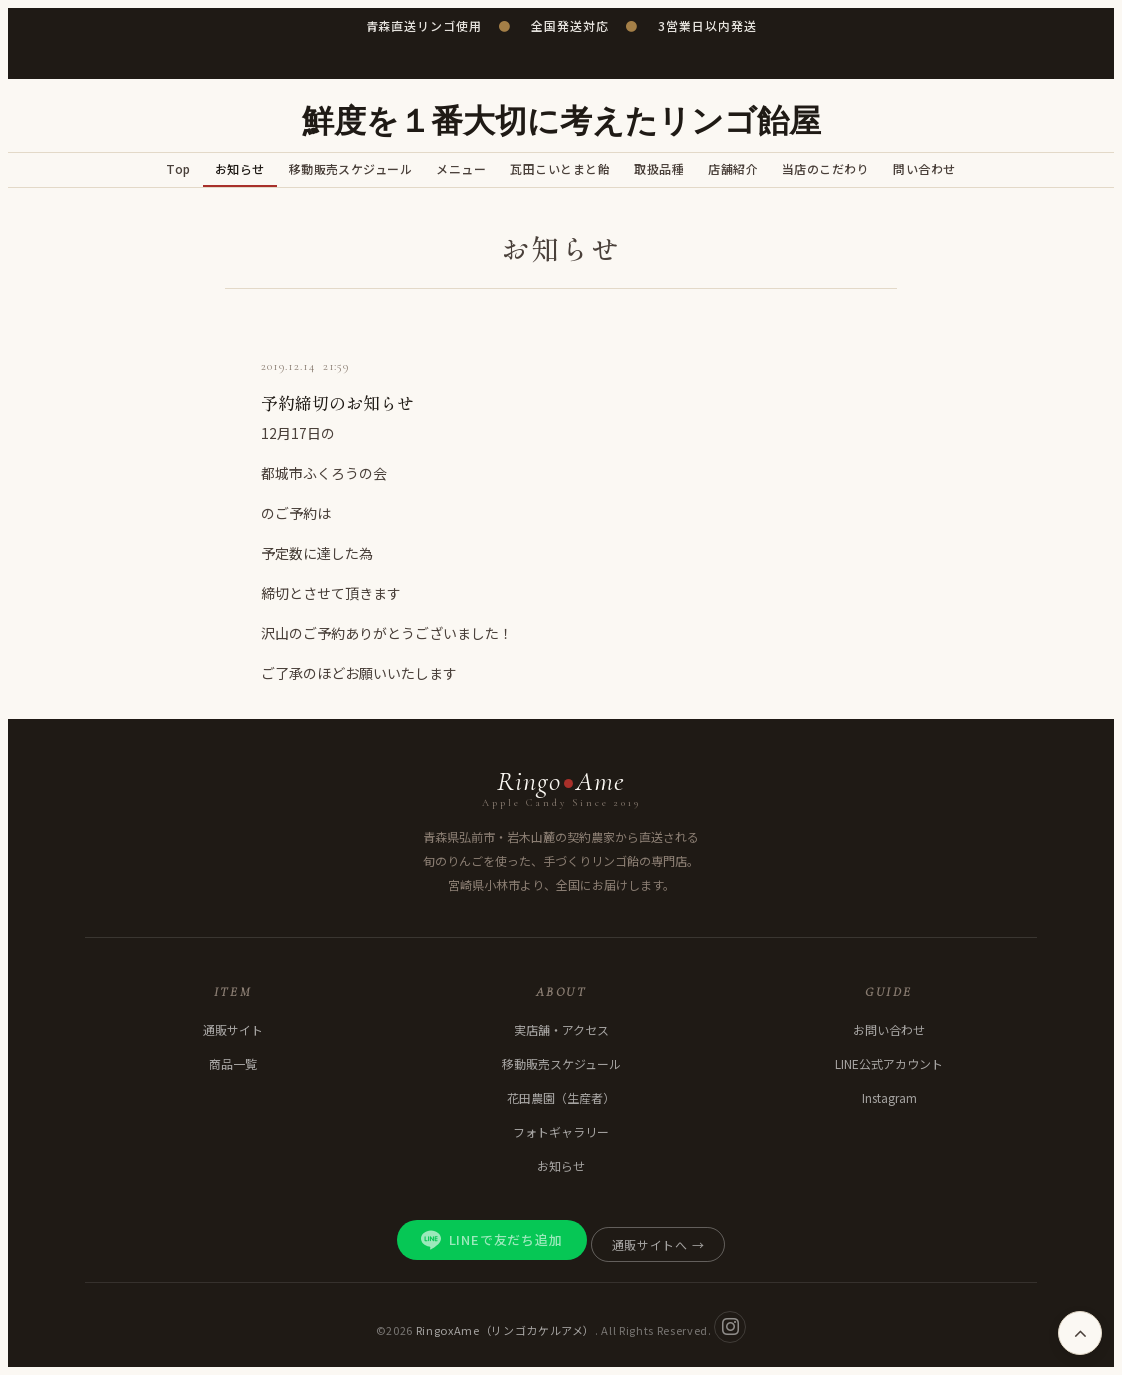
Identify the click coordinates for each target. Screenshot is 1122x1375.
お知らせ (240, 168)
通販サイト (233, 1029)
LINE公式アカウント (889, 1063)
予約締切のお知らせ (337, 402)
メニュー (461, 168)
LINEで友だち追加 (492, 1240)
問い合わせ (924, 168)
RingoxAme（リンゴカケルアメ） (506, 1329)
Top (178, 168)
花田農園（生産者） (561, 1097)
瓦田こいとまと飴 (560, 168)
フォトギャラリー (561, 1131)
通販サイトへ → (658, 1244)
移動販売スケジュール (351, 168)
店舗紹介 (733, 168)
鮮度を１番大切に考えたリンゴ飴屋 (561, 121)
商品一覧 (233, 1063)
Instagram (889, 1097)
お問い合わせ (889, 1029)
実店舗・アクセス (561, 1029)
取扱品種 (659, 168)
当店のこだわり (825, 168)
